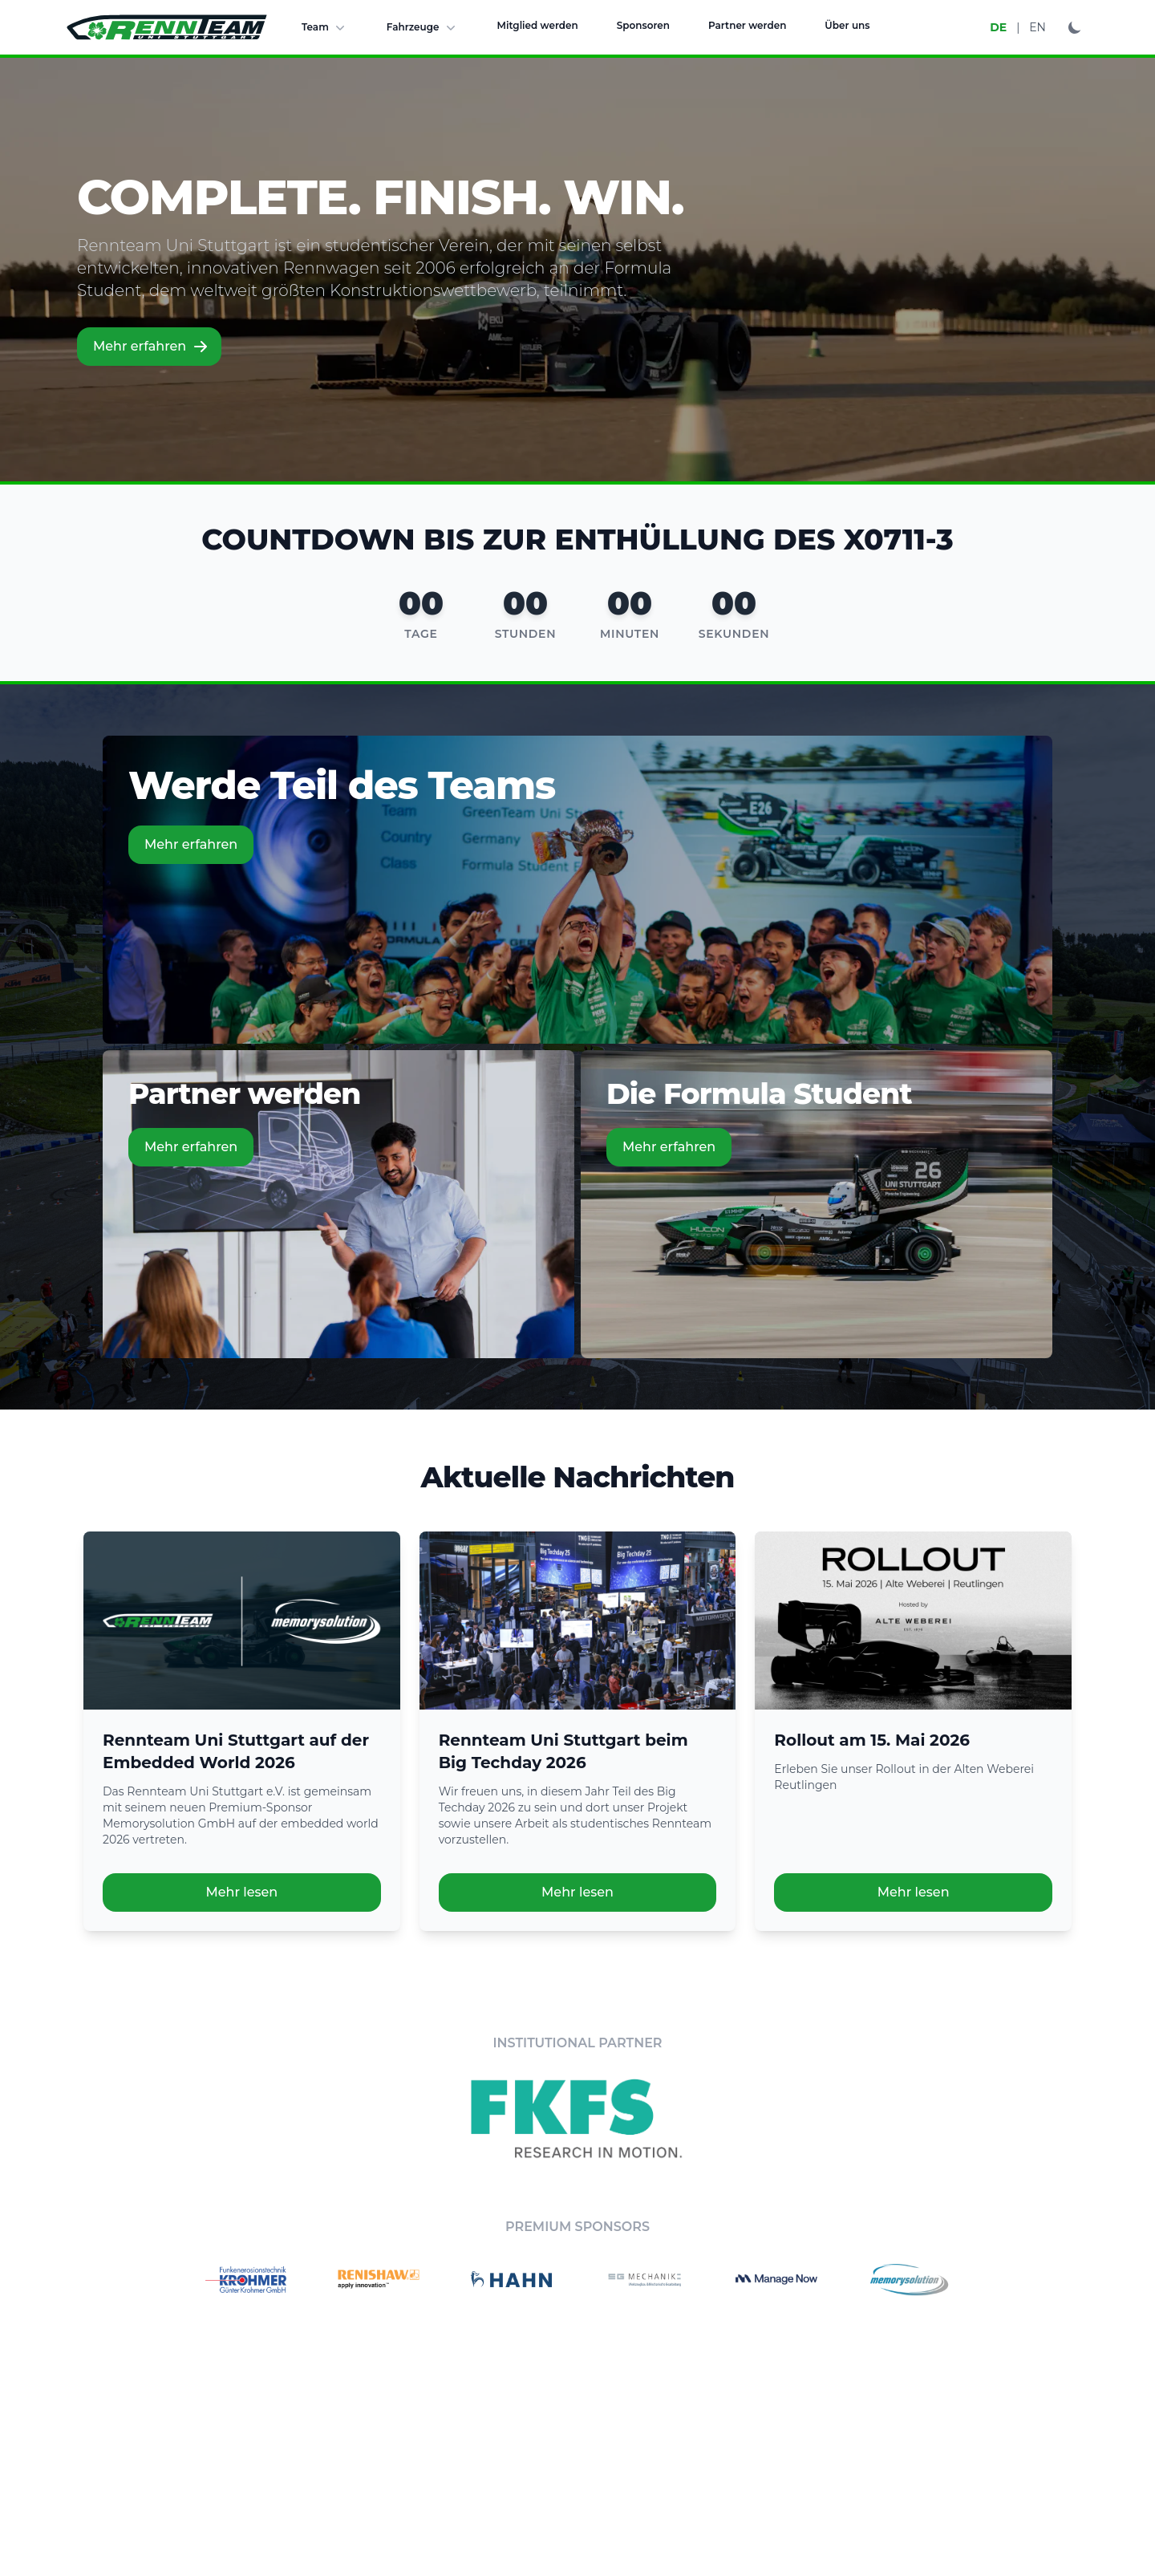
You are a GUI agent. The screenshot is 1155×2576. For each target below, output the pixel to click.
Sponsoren (643, 25)
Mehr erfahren (151, 347)
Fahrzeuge (423, 27)
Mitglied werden (537, 25)
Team (325, 27)
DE (998, 27)
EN (1037, 27)
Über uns (847, 25)
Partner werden (747, 25)
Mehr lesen (241, 1892)
